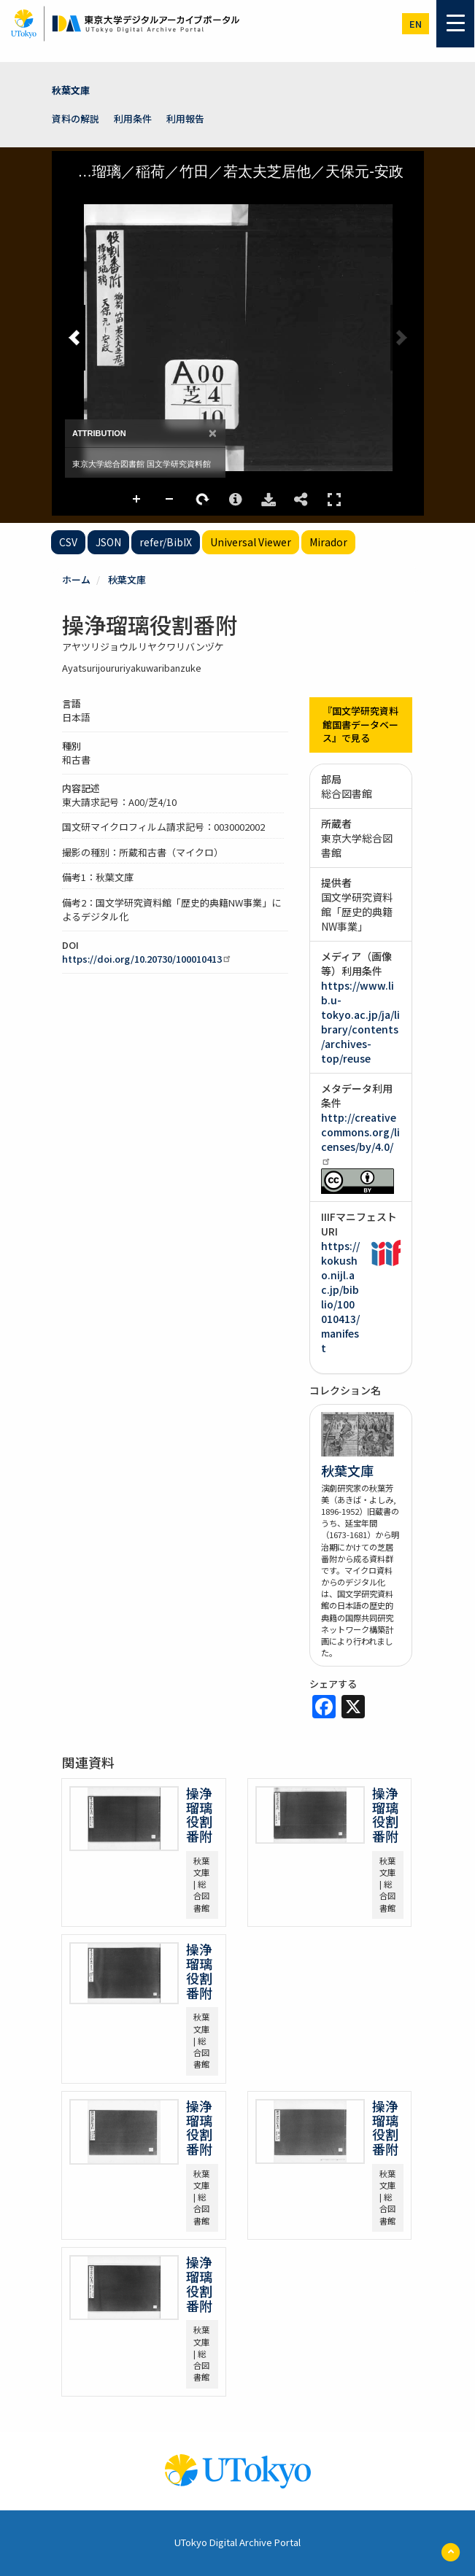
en (415, 24)
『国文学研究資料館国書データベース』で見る (360, 724)
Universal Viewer (250, 542)
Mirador (328, 542)
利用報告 (185, 118)
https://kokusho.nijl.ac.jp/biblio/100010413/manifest (340, 1296)
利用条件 (133, 118)
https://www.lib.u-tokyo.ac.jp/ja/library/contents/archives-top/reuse (360, 1022)
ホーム (76, 579)
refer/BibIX (165, 542)
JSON (108, 542)
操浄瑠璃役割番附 (199, 1814)
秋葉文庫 (71, 90)
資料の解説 (75, 118)
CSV (68, 542)
